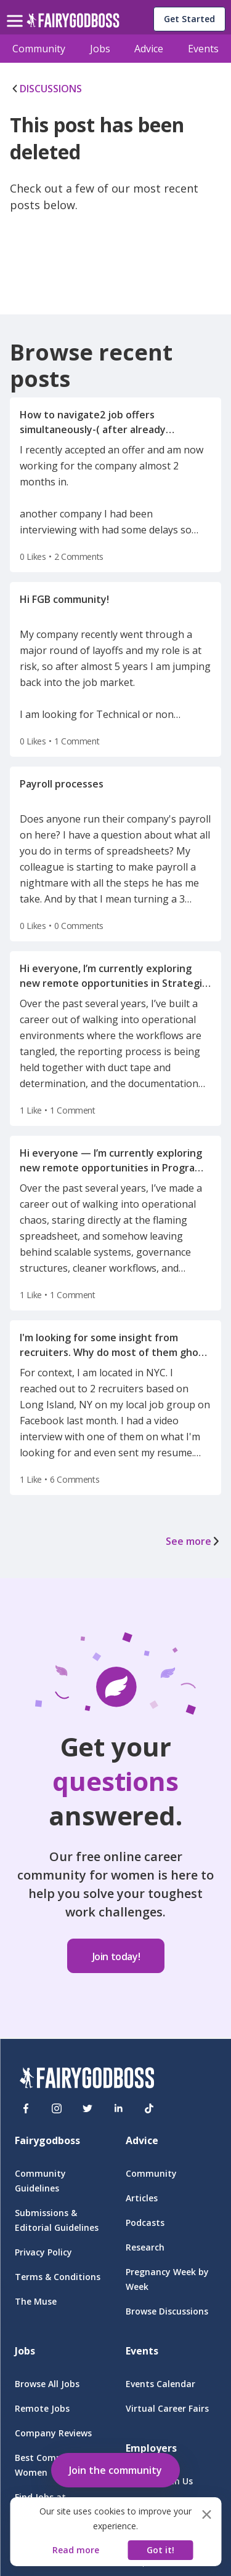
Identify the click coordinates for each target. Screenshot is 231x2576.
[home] (73, 23)
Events (203, 48)
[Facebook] (26, 2108)
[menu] (16, 11)
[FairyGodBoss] (87, 2079)
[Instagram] (56, 2108)
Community (38, 48)
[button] (115, 2467)
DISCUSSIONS (46, 88)
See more (193, 1541)
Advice (148, 48)
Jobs (100, 48)
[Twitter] (87, 2108)
